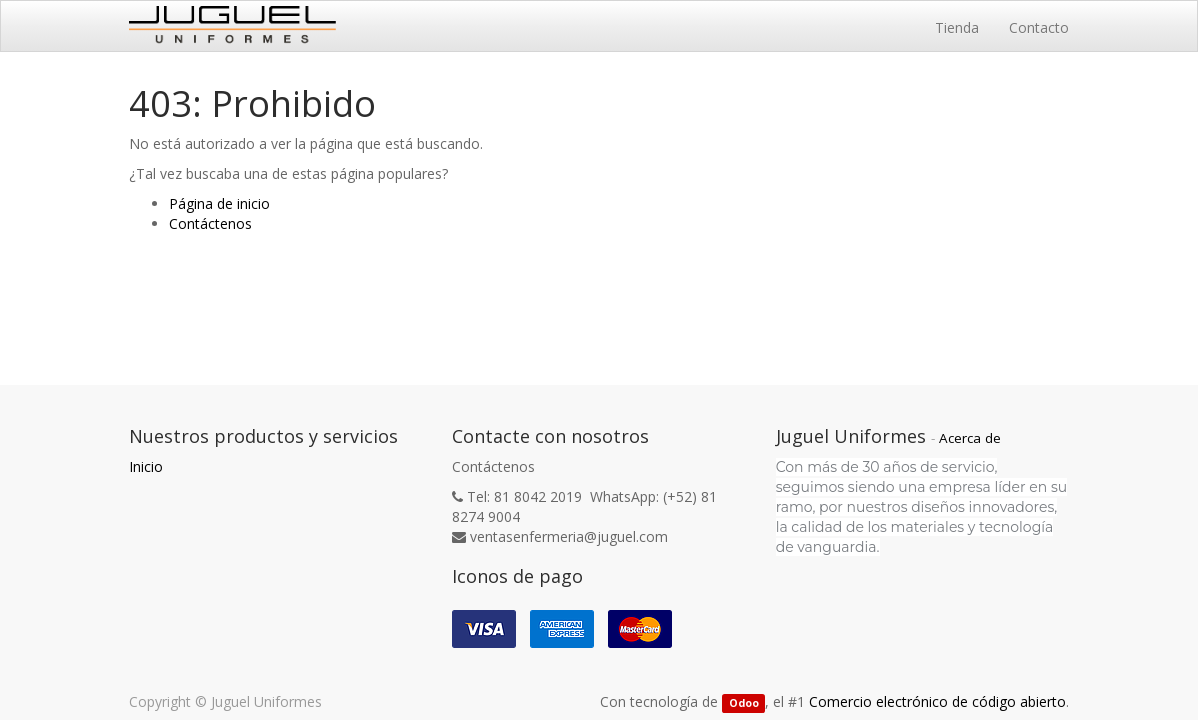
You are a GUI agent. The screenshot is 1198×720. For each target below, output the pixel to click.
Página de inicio (219, 203)
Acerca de (970, 438)
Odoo (744, 703)
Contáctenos (210, 223)
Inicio (146, 466)
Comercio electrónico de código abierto (937, 701)
